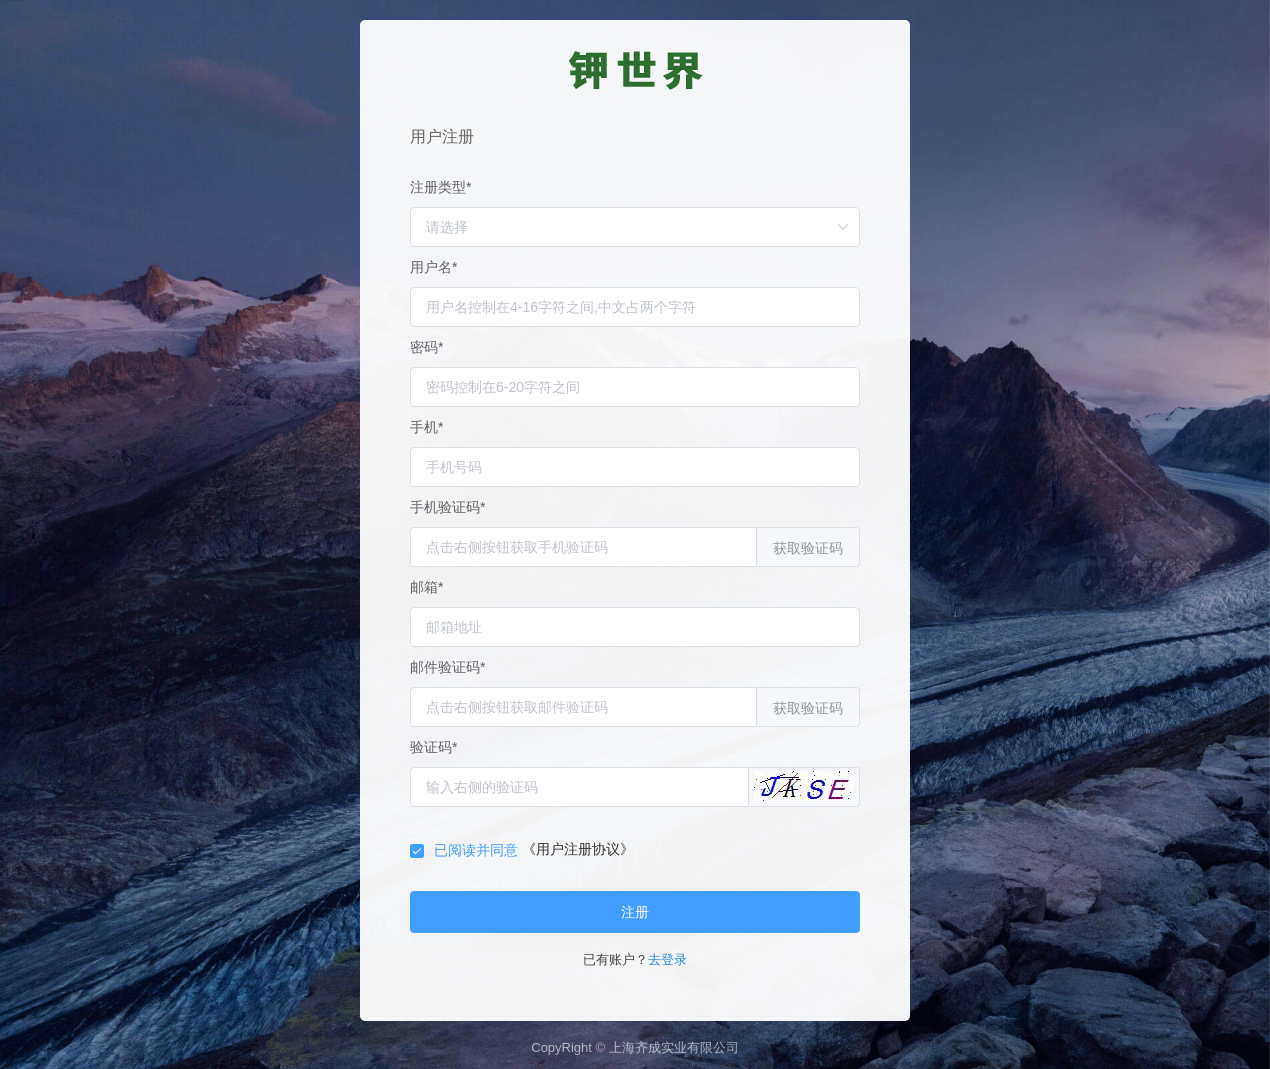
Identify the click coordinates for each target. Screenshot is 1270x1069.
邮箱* (426, 587)
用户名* (433, 267)
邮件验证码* (447, 667)
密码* (426, 347)
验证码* (433, 747)
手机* (426, 427)
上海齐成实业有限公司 (674, 1047)
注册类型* (440, 187)
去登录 (667, 959)
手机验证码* (447, 507)
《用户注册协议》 (578, 849)
